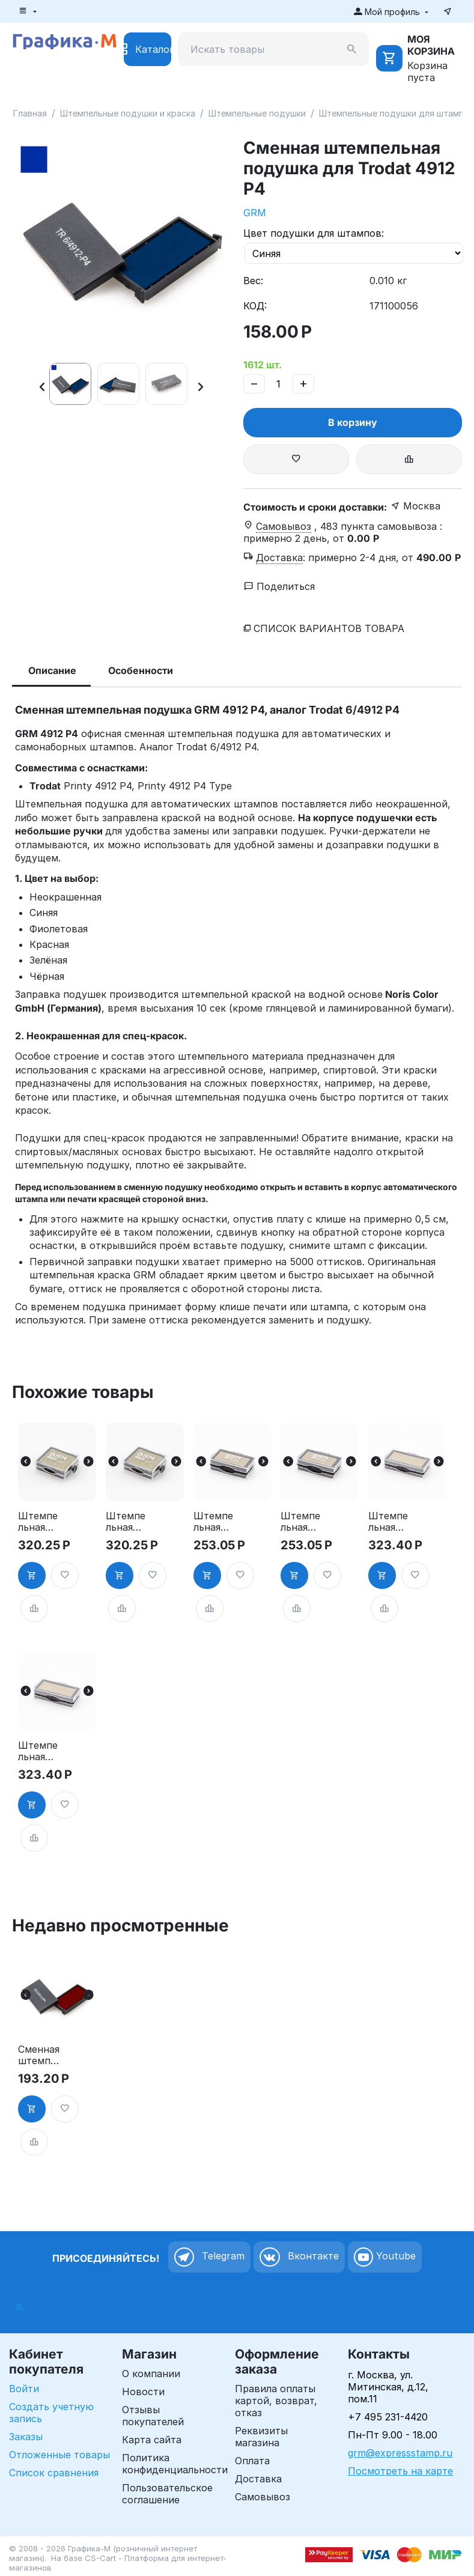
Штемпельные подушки (257, 113)
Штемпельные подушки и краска (127, 113)
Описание (52, 670)
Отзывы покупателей (153, 2416)
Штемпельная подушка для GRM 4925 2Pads (39, 1521)
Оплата (252, 2461)
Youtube (385, 2257)
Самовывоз (262, 2497)
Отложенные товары (59, 2455)
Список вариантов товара (329, 628)
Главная (30, 113)
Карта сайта (151, 2440)
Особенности (140, 670)
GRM (254, 213)
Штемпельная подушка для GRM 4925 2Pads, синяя (127, 1521)
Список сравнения (54, 2473)
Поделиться (279, 586)
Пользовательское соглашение (167, 2494)
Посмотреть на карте (400, 2471)
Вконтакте (299, 2257)
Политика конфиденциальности (175, 2464)
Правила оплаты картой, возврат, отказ (276, 2401)
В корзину (352, 422)
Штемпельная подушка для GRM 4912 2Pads (390, 1521)
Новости (143, 2392)
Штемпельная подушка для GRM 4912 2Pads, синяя (39, 1751)
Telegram (209, 2257)
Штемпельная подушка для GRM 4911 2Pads (215, 1521)
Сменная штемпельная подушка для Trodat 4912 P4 (39, 2055)
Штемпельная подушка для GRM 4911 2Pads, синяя (302, 1521)
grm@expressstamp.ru (400, 2453)
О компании (151, 2374)
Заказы (26, 2437)
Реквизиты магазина (261, 2437)
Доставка (258, 2479)
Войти (24, 2389)
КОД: (255, 306)
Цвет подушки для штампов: (313, 233)
